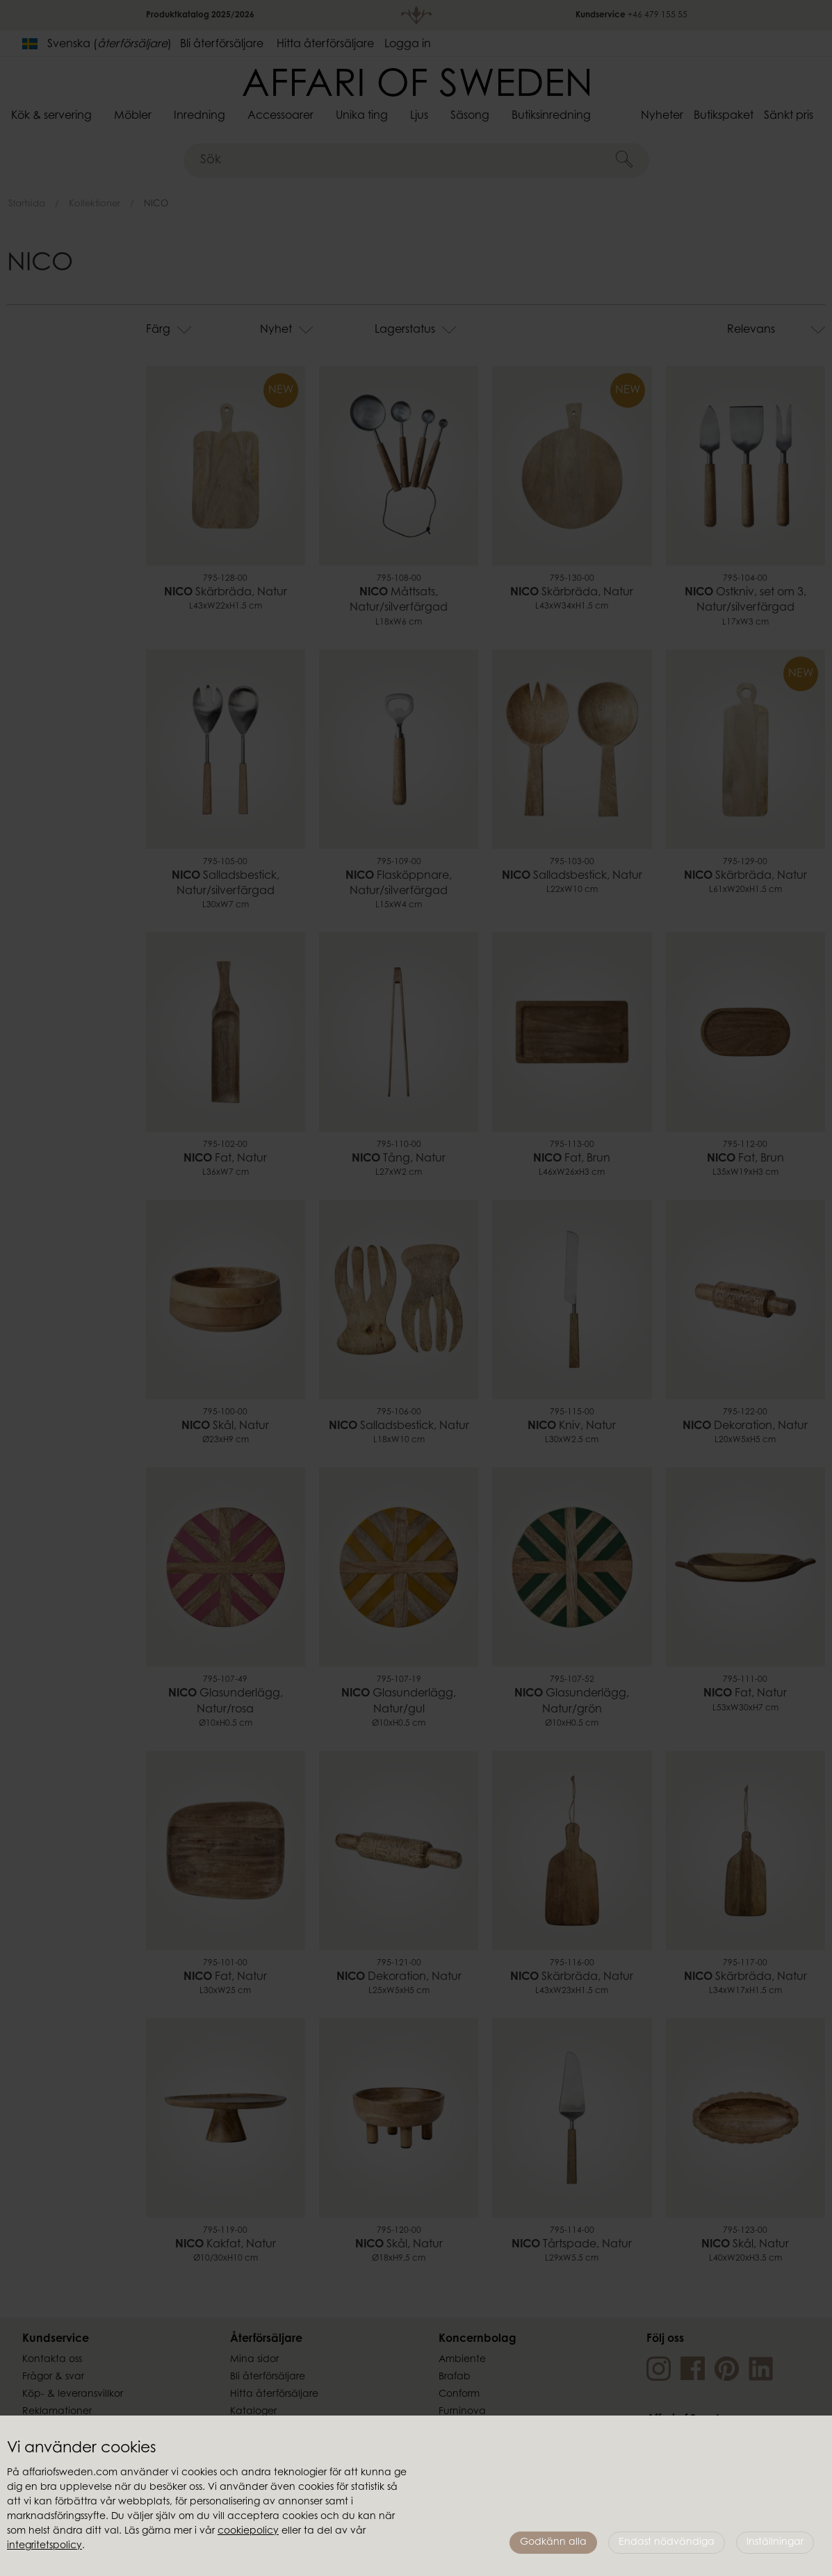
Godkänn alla (553, 2543)
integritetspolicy (44, 2546)
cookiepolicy (248, 2531)
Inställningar (775, 2543)
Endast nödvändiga (667, 2543)
